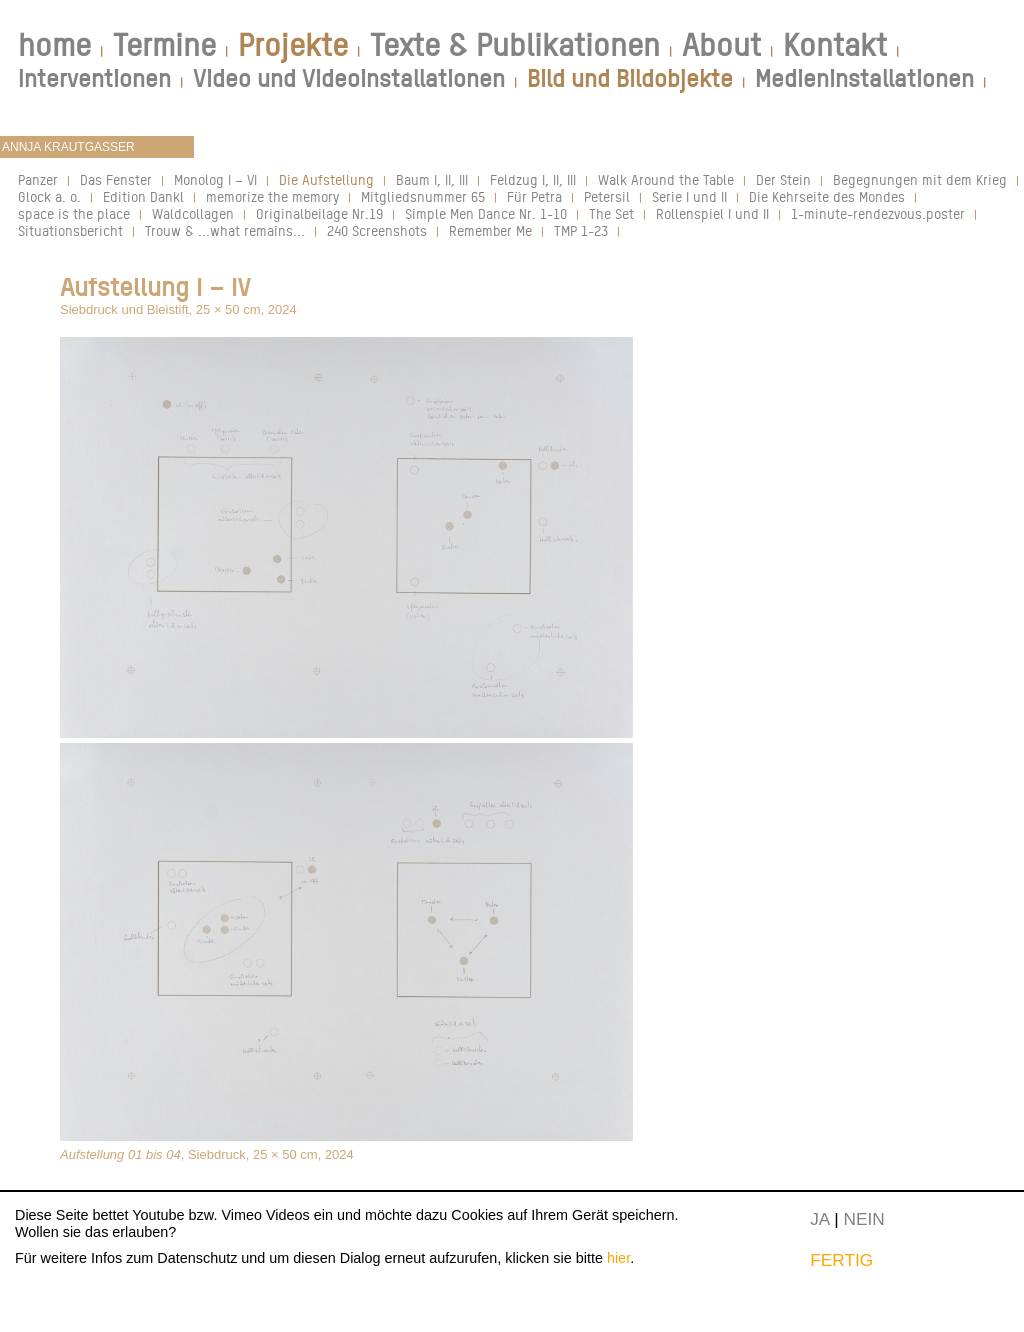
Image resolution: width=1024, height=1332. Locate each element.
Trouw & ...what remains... (225, 230)
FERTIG (841, 1260)
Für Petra (534, 196)
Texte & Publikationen (515, 45)
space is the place (74, 213)
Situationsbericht (70, 230)
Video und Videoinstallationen (349, 78)
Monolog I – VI (215, 179)
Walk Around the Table (666, 179)
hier (618, 1258)
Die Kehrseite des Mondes (827, 196)
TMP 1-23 (581, 230)
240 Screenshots (377, 230)
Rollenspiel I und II (712, 213)
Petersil (607, 196)
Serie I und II (689, 196)
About (721, 45)
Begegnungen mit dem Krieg (920, 179)
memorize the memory (272, 196)
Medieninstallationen (864, 78)
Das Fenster (116, 179)
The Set (611, 213)
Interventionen (94, 78)
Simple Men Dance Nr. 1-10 (486, 213)
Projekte (293, 45)
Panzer (38, 179)
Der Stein (783, 179)
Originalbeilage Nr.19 (319, 213)
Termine (164, 45)
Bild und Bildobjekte (630, 78)
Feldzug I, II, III (533, 179)
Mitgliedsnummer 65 (423, 196)
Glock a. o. (49, 196)
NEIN (864, 1219)
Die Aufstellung (326, 179)
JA (819, 1219)
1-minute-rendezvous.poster (878, 213)
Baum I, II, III (432, 179)
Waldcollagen (193, 213)
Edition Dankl (143, 196)
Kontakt (835, 45)
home (54, 45)
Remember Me (490, 230)
